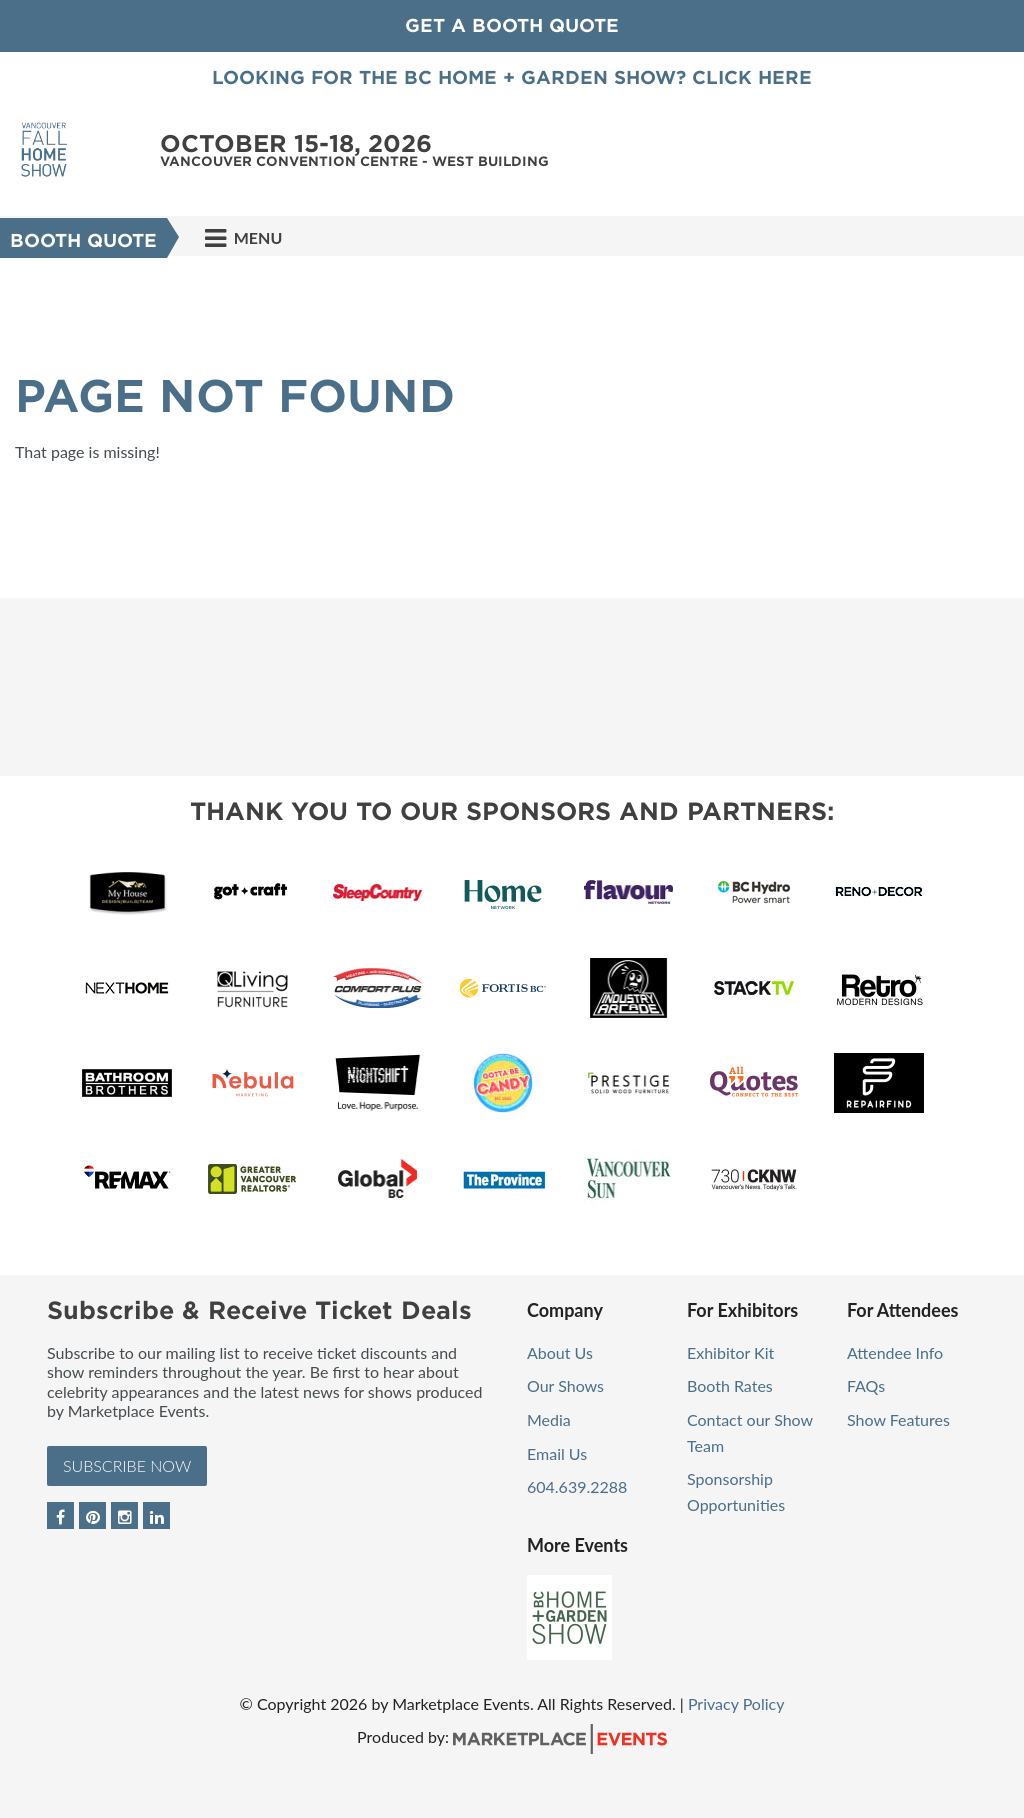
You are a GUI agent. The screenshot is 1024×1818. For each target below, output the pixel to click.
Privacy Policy (736, 1703)
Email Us (557, 1453)
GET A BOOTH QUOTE (512, 25)
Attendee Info (895, 1352)
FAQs (866, 1385)
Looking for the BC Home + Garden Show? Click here (512, 77)
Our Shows (565, 1385)
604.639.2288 (577, 1486)
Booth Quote (83, 240)
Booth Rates (730, 1385)
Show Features (898, 1419)
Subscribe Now (127, 1465)
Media (549, 1419)
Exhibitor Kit (730, 1352)
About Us (560, 1352)
